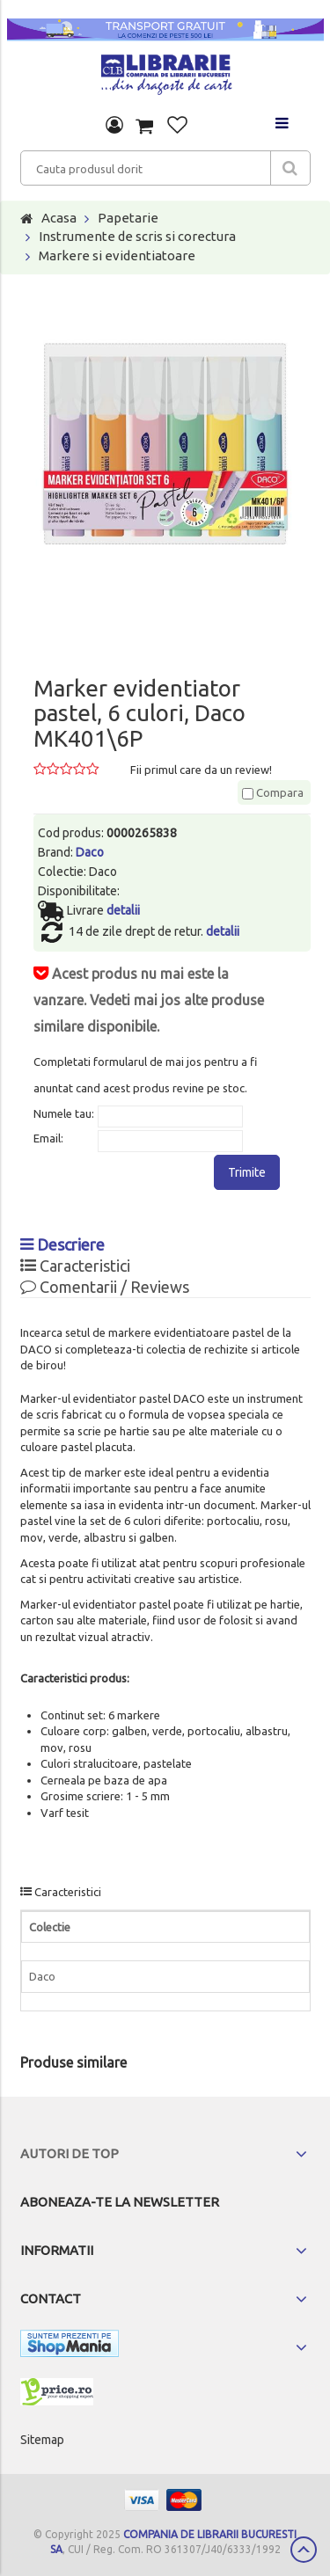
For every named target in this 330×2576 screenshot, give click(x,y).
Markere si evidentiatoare (117, 255)
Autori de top (69, 2153)
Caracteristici (75, 1265)
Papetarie (128, 217)
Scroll (303, 2549)
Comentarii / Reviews (104, 1286)
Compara (273, 792)
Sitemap (42, 2440)
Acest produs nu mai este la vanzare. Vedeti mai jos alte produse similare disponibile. (148, 1000)
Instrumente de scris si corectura (137, 236)
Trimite (247, 1172)
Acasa (59, 217)
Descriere (62, 1244)
